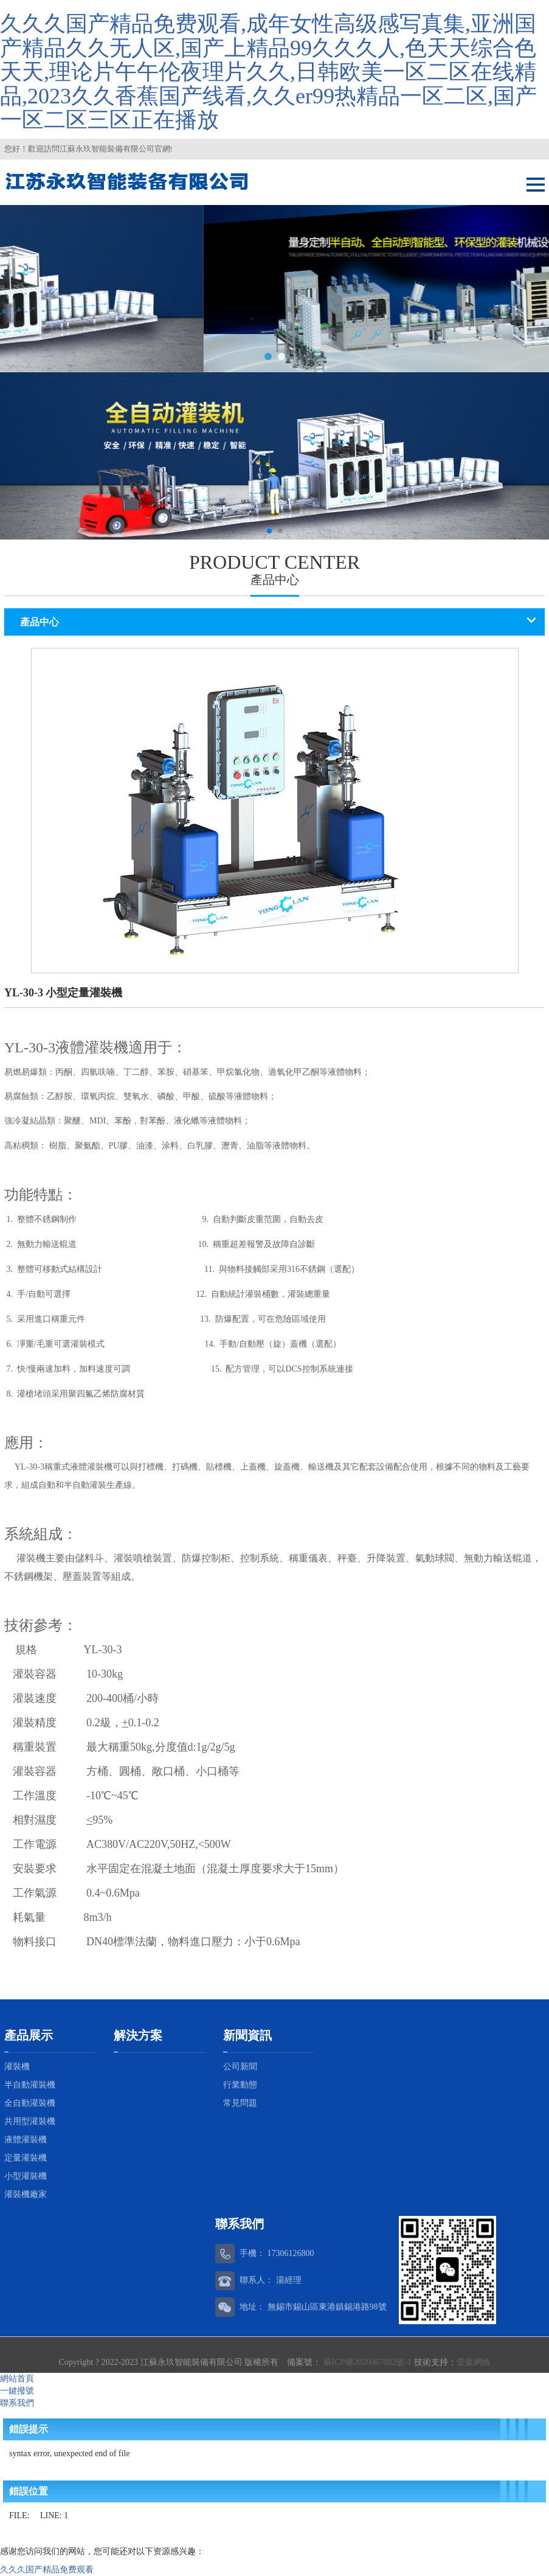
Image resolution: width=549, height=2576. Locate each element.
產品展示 (28, 2035)
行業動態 (240, 2084)
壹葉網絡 (474, 2362)
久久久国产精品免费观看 (47, 2569)
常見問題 (240, 2103)
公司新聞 (240, 2066)
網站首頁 (17, 2378)
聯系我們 (17, 2403)
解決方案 (138, 2035)
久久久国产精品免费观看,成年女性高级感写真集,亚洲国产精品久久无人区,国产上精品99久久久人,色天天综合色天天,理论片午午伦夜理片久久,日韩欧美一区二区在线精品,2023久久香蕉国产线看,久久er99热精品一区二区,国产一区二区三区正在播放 (268, 72)
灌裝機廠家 (25, 2194)
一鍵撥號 (17, 2390)
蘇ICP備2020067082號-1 (367, 2362)
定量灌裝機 (25, 2157)
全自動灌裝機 (29, 2103)
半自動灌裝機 (29, 2084)
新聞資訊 (247, 2035)
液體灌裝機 (25, 2139)
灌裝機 (17, 2066)
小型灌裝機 (25, 2176)
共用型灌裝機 (29, 2121)
